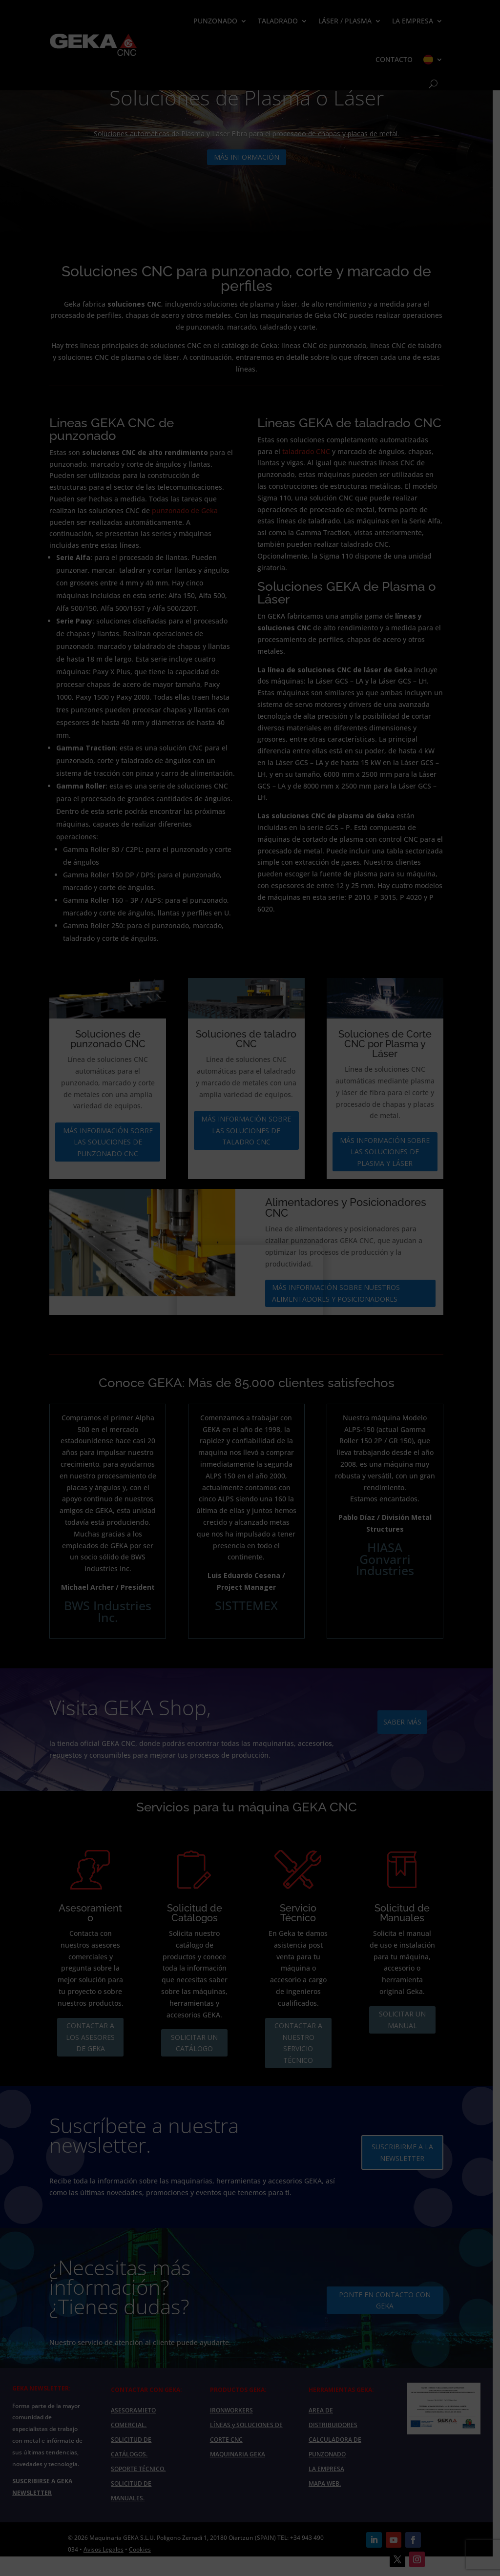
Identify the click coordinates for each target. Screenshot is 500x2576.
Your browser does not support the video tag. (250, 1292)
